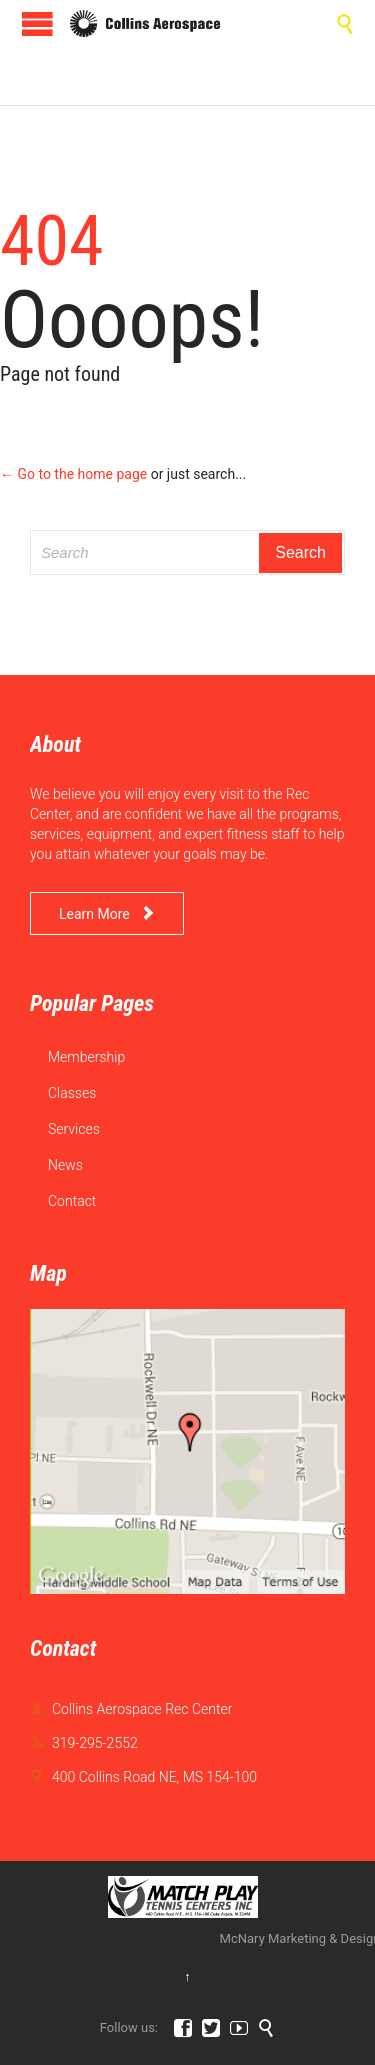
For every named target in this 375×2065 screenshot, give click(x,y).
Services (74, 1129)
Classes (72, 1093)
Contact (72, 1201)
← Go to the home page (73, 474)
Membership (86, 1057)
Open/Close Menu (37, 23)
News (65, 1165)
